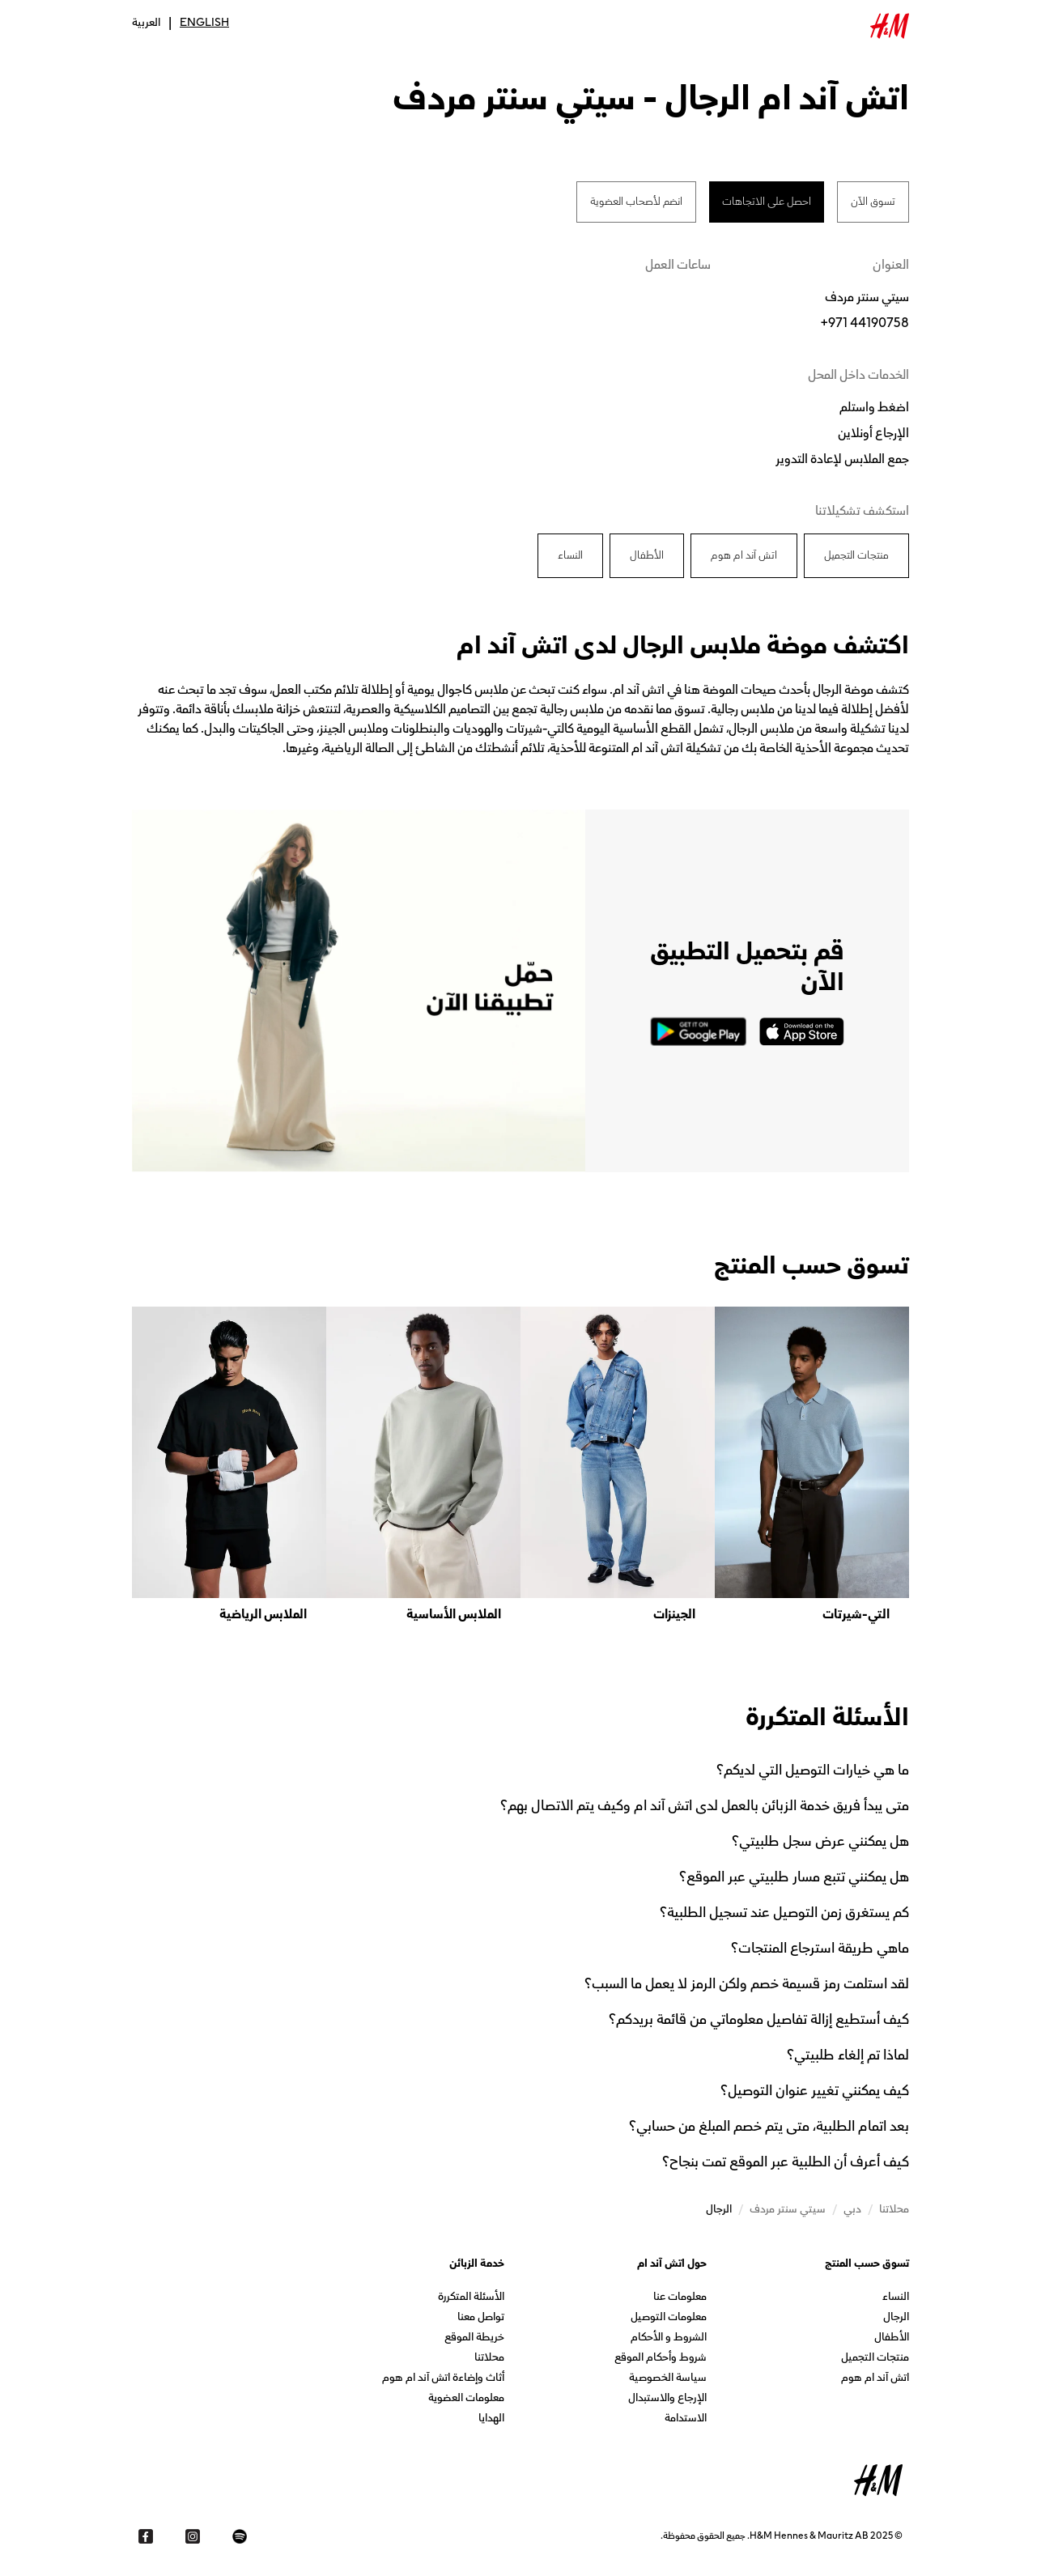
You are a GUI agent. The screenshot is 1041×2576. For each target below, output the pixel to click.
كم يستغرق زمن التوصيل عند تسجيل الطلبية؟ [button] (784, 1912)
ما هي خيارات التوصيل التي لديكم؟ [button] (812, 1769)
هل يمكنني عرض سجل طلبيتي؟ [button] (820, 1841)
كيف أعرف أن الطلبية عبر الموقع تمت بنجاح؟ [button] (785, 2161)
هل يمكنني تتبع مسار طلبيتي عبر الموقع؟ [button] (794, 1876)
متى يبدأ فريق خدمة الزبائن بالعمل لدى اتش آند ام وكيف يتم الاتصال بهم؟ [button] (704, 1805)
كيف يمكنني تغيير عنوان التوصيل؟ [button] (814, 2090)
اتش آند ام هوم (875, 2379)
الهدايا (491, 2419)
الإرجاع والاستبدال (667, 2399)
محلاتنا (489, 2358)
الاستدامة (686, 2419)
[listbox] (520, 1465)
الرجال (896, 2318)
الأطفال (891, 2338)
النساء (895, 2298)
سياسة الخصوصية (668, 2379)
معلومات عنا (680, 2298)
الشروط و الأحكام (669, 2338)
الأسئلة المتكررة (471, 2298)
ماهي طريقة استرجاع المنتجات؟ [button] (820, 1947)
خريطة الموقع (474, 2338)
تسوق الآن (873, 201)
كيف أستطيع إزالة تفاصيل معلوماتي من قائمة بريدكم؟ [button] (759, 2019)
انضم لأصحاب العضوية (636, 201)
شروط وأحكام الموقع (660, 2358)
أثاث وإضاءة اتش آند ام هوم (443, 2379)
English (204, 23)
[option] (812, 1465)
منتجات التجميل (875, 2358)
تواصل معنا (480, 2318)
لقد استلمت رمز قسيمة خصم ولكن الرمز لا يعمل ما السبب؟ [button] (746, 1983)
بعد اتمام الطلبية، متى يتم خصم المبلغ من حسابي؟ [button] (769, 2126)
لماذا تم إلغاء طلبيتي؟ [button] (848, 2054)
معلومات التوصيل (669, 2318)
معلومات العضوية (466, 2399)
